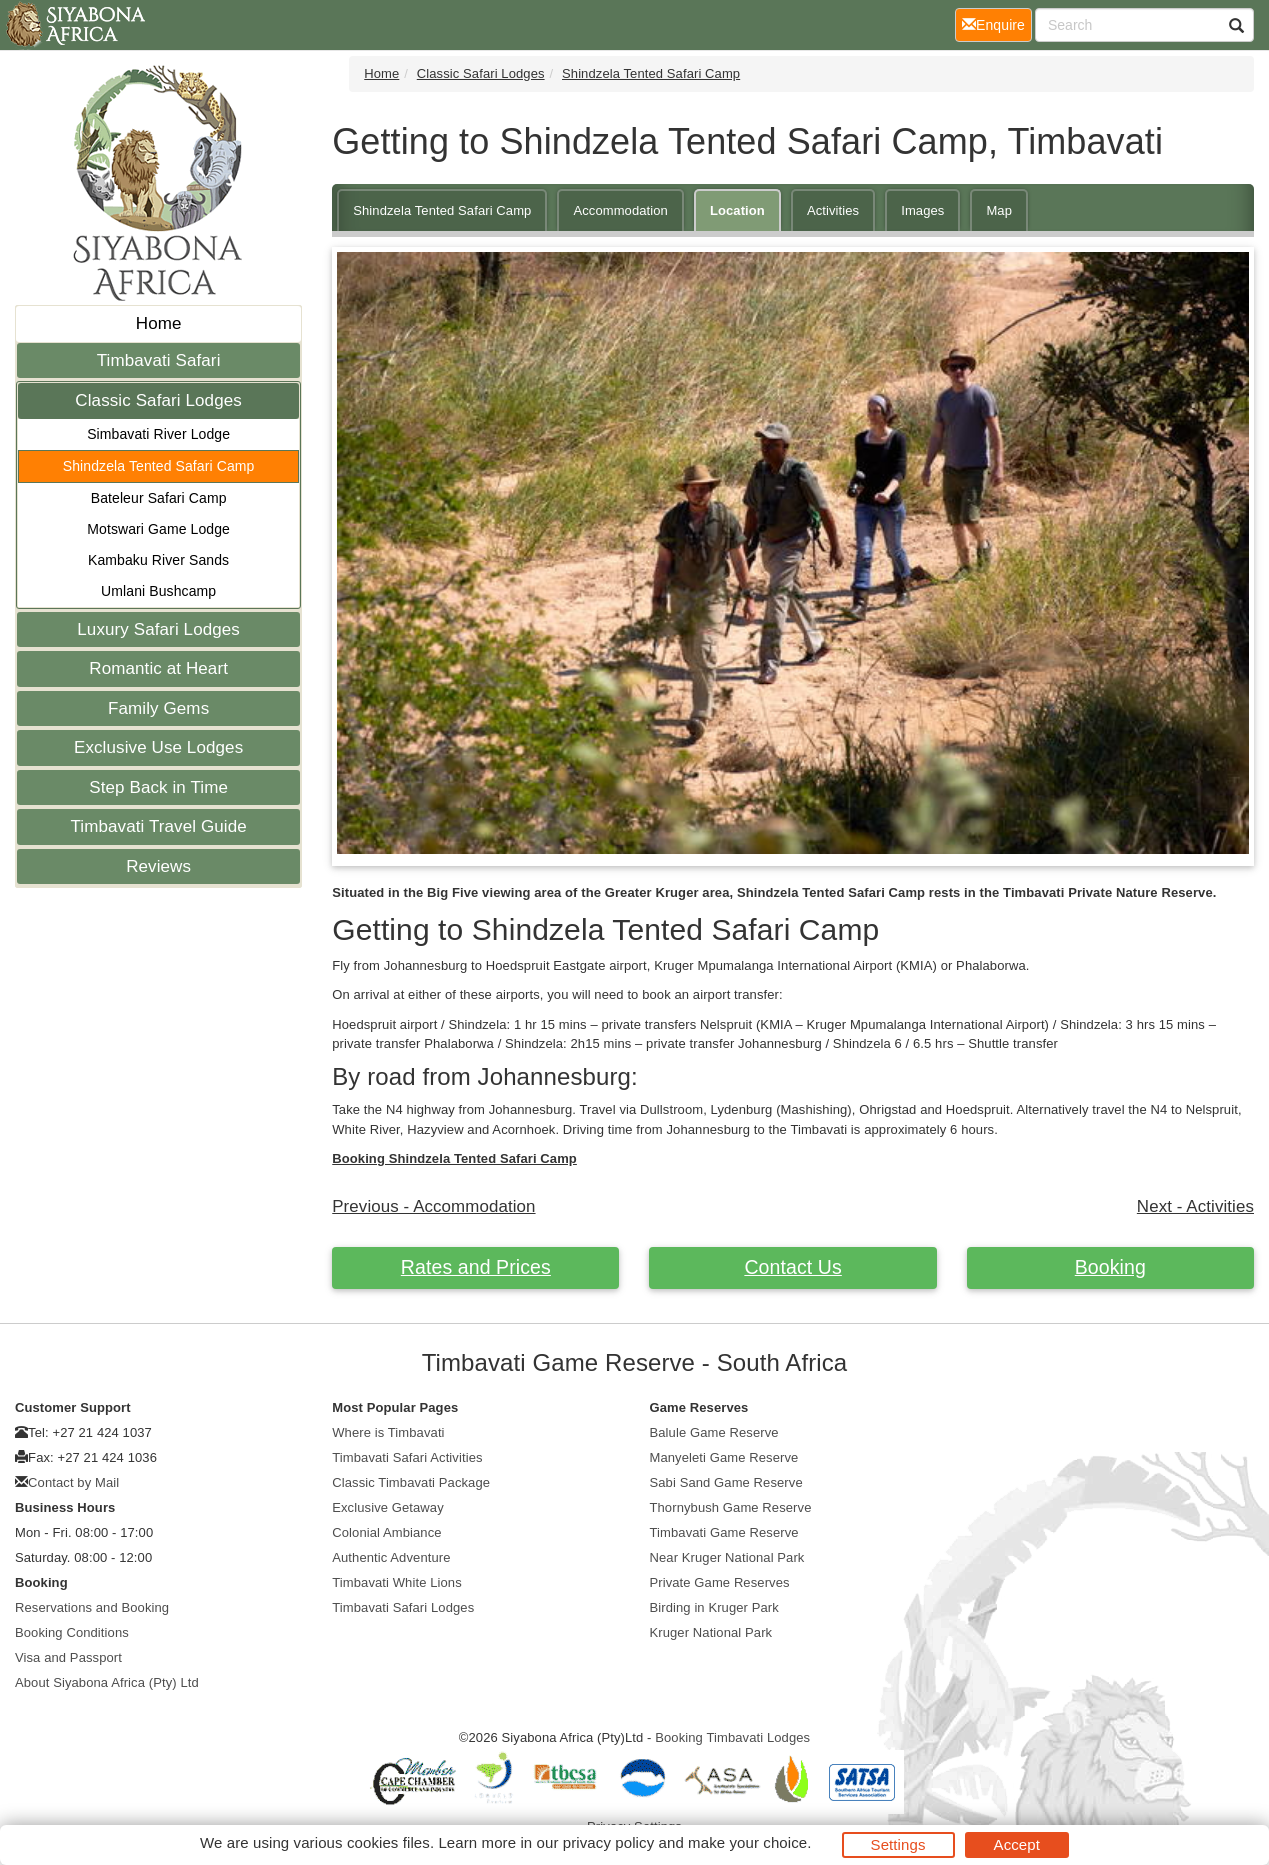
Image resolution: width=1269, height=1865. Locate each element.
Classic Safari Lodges (158, 400)
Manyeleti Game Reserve (724, 1457)
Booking (1110, 1267)
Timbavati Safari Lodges (403, 1607)
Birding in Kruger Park (714, 1607)
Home (159, 323)
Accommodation (620, 210)
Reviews (158, 866)
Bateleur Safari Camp (159, 498)
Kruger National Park (711, 1632)
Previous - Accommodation (433, 1206)
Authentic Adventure (391, 1557)
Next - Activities (1195, 1206)
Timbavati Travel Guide (158, 826)
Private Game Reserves (720, 1582)
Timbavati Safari (159, 360)
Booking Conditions (72, 1632)
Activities (833, 210)
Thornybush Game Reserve (731, 1507)
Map (999, 210)
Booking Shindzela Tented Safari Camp (454, 1158)
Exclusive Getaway (388, 1507)
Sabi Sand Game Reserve (726, 1482)
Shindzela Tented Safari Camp (159, 466)
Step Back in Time (158, 787)
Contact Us (792, 1267)
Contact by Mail (73, 1482)
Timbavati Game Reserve (724, 1532)
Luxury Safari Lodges (158, 629)
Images (922, 210)
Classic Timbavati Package (411, 1482)
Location (737, 210)
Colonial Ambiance (386, 1532)
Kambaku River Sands (158, 560)
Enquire (997, 23)
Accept (1017, 1844)
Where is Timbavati (388, 1432)
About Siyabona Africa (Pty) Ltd (107, 1682)
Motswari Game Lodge (158, 529)
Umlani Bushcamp (158, 591)
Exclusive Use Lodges (158, 747)
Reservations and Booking (92, 1607)
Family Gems (158, 708)
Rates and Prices (476, 1267)
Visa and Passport (68, 1657)
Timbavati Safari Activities (407, 1457)
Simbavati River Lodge (158, 434)
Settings (898, 1844)
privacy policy (608, 1842)
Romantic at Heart (158, 668)
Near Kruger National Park (727, 1557)
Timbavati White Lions (397, 1582)
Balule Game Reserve (714, 1432)
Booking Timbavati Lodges (732, 1737)
